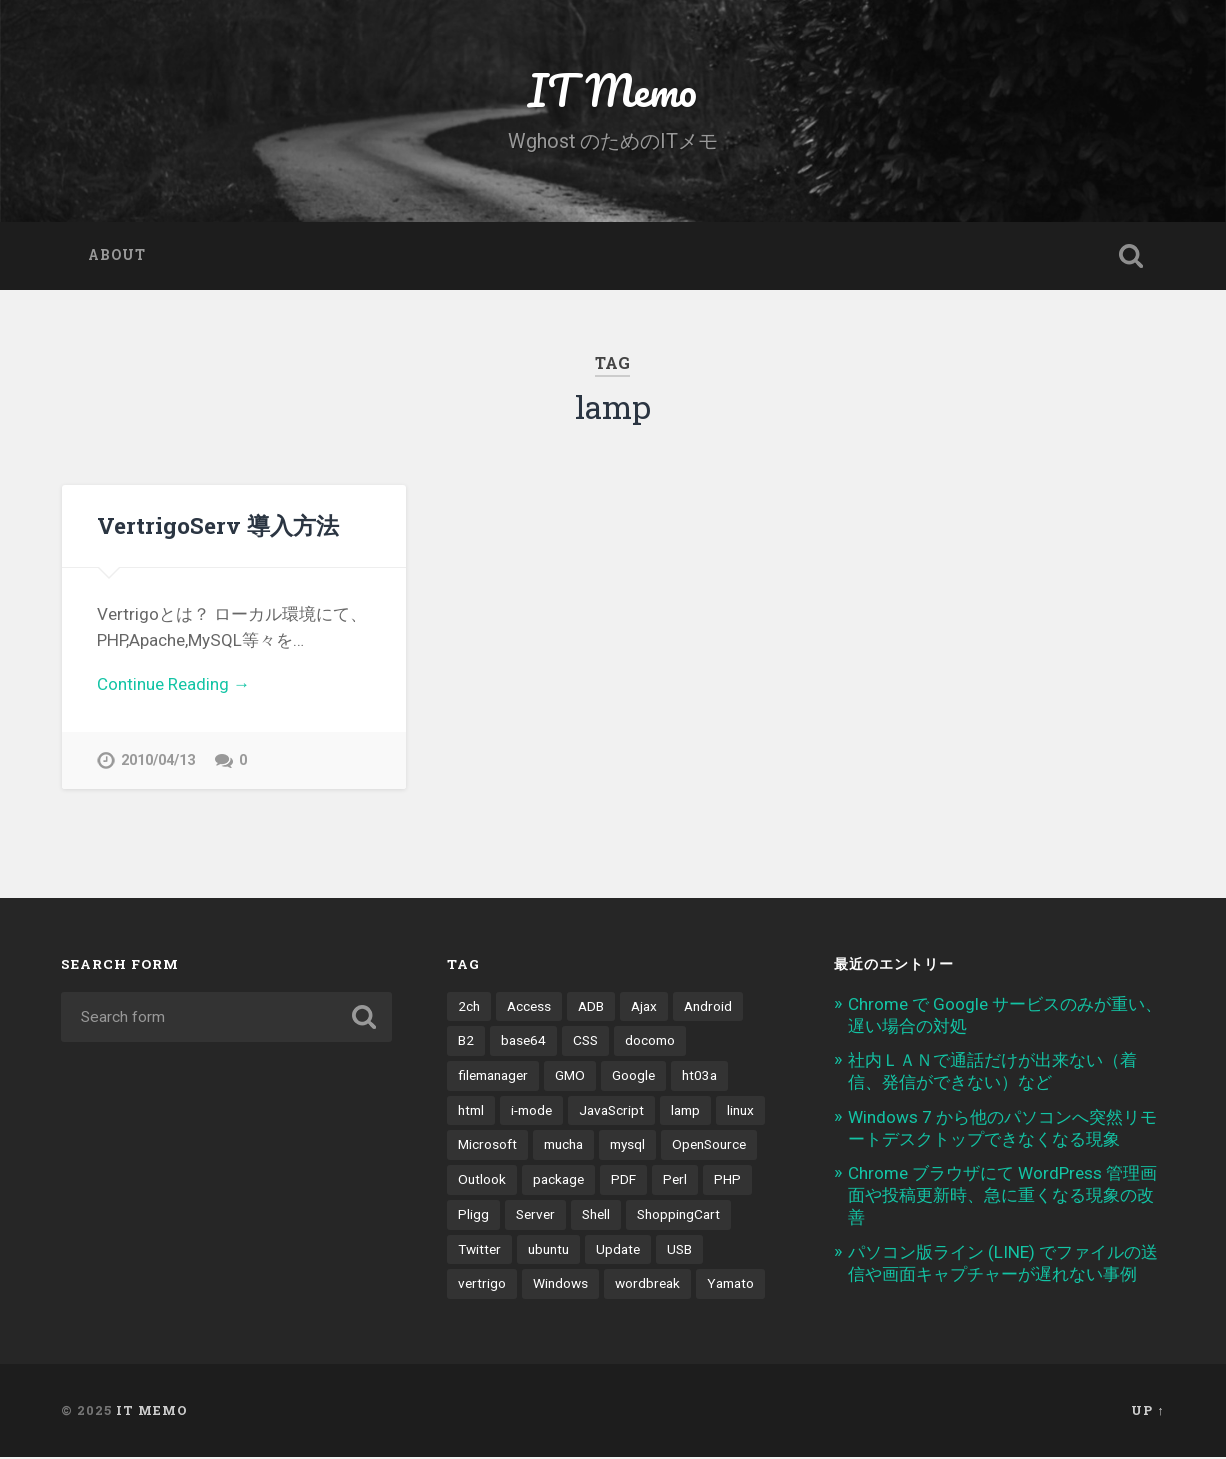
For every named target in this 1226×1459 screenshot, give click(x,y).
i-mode (531, 1113)
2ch (469, 1009)
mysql (627, 1148)
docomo (650, 1044)
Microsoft (487, 1148)
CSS (585, 1044)
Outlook (482, 1182)
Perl (675, 1182)
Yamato (730, 1286)
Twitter (479, 1252)
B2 (466, 1044)
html (471, 1113)
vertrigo (482, 1286)
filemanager (493, 1078)
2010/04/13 (158, 760)
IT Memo (612, 89)
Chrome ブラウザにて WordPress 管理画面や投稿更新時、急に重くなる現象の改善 (1002, 1198)
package (558, 1182)
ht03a (699, 1078)
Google (633, 1078)
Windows (560, 1286)
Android (708, 1009)
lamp (685, 1113)
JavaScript (611, 1113)
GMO (570, 1078)
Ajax (644, 1009)
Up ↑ (1147, 1413)
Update (618, 1252)
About (117, 255)
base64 (523, 1044)
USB (679, 1252)
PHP (727, 1182)
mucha (563, 1148)
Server (535, 1217)
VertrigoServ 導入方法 (218, 525)
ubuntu (548, 1252)
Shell (596, 1217)
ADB (591, 1009)
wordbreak (647, 1286)
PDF (623, 1182)
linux (740, 1113)
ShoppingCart (678, 1217)
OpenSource (709, 1148)
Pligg (473, 1217)
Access (529, 1009)
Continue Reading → (173, 684)
